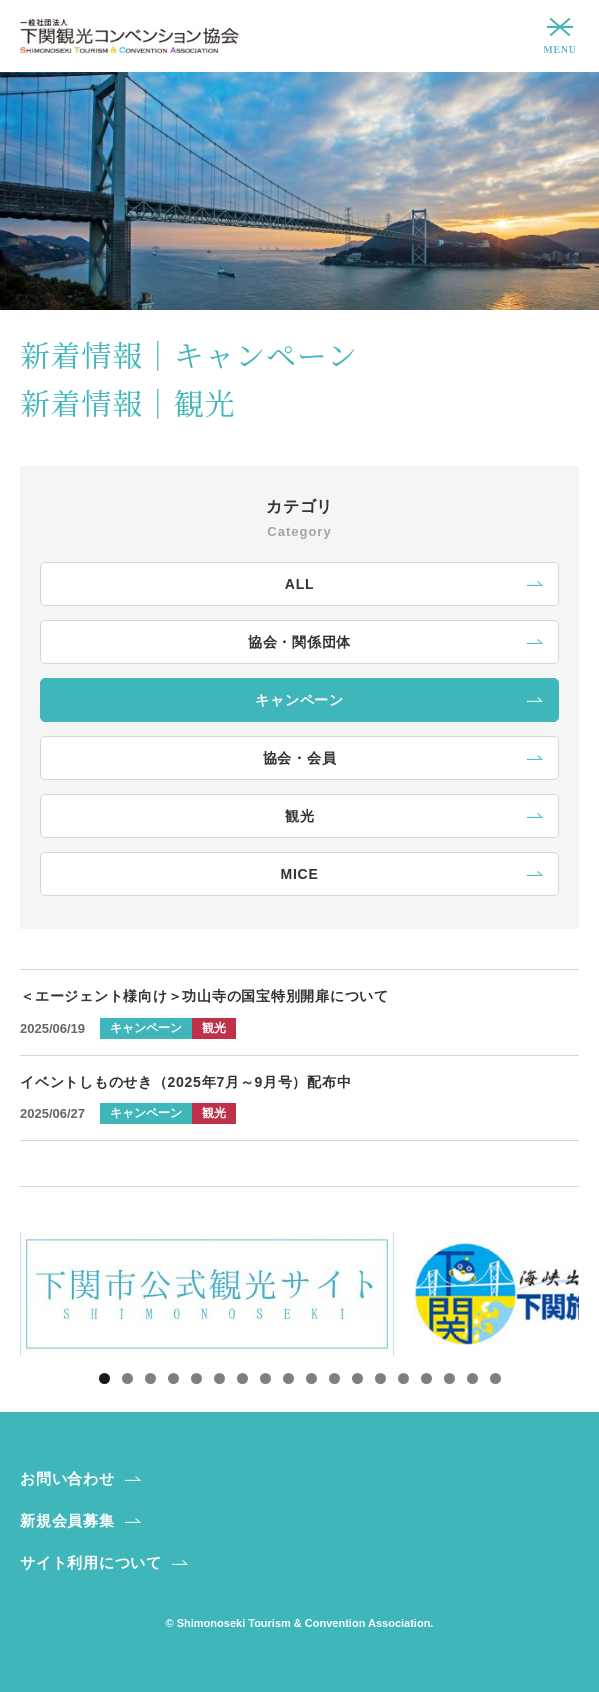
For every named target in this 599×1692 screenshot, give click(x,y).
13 (380, 1378)
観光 (300, 816)
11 (334, 1378)
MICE (300, 874)
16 (449, 1378)
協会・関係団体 (299, 642)
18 (495, 1378)
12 (357, 1378)
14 (403, 1378)
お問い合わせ (67, 1478)
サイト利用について (91, 1562)
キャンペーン (299, 700)
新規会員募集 (67, 1520)
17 (472, 1378)
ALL (299, 584)
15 (426, 1378)
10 (311, 1378)
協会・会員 (300, 758)
